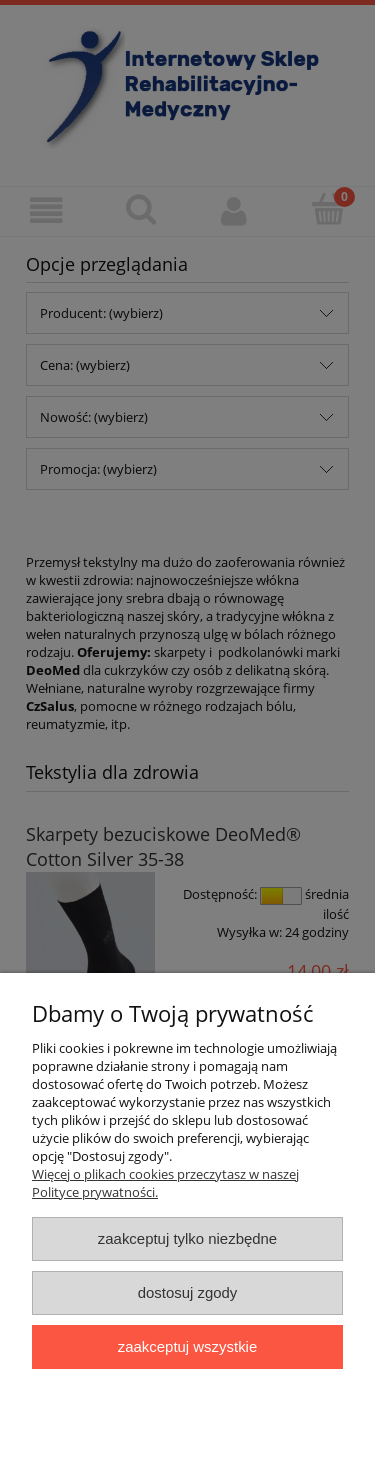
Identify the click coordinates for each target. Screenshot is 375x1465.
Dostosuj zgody (188, 1292)
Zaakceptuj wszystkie (187, 1346)
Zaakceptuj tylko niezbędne (187, 1238)
